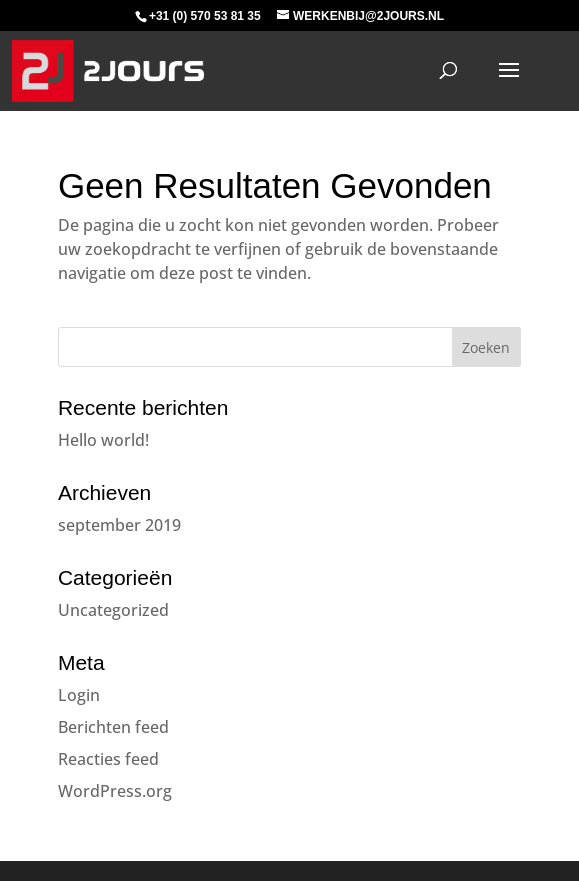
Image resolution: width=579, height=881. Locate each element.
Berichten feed (113, 727)
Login (79, 695)
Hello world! (103, 440)
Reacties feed (108, 759)
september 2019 (119, 525)
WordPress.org (115, 791)
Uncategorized (113, 610)
